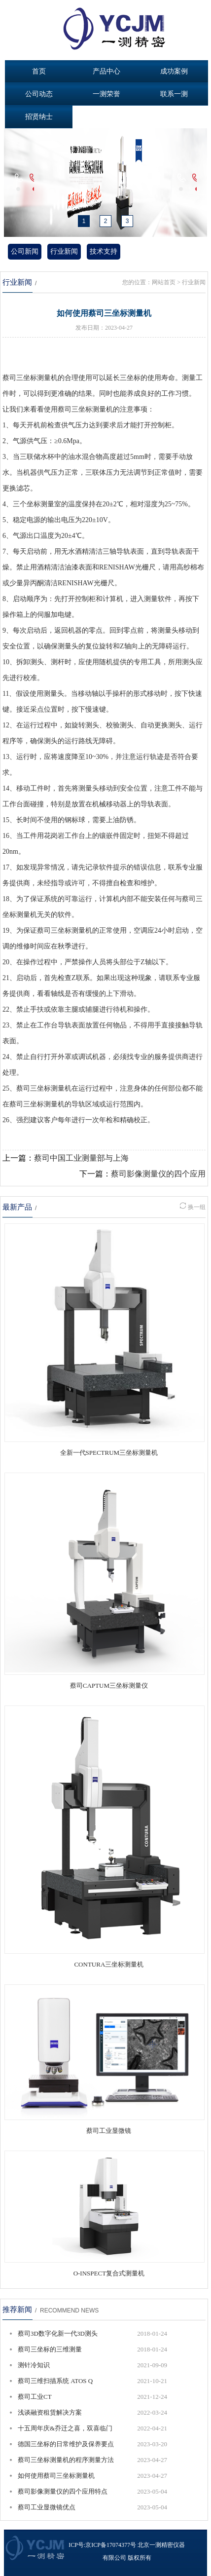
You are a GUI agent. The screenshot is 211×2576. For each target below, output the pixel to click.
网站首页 (164, 282)
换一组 (192, 1207)
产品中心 (106, 71)
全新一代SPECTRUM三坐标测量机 (109, 1452)
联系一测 (174, 94)
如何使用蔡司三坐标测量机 (56, 2475)
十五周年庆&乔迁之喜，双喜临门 (65, 2428)
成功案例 (174, 71)
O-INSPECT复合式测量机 (108, 2273)
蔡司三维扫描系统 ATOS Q (55, 2381)
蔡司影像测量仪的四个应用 (158, 1174)
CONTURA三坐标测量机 (108, 1964)
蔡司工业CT (35, 2396)
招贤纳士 (39, 116)
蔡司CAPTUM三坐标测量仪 (109, 1685)
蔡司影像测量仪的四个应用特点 (62, 2491)
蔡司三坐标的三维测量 (50, 2349)
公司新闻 (24, 251)
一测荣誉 (106, 94)
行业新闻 (64, 251)
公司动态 (39, 94)
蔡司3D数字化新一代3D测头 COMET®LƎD (58, 2336)
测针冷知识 (34, 2365)
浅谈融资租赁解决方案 (50, 2412)
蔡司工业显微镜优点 (46, 2507)
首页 (39, 71)
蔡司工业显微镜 (108, 2130)
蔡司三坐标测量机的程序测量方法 (66, 2459)
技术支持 (103, 251)
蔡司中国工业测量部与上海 (81, 1158)
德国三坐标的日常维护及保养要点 (66, 2444)
